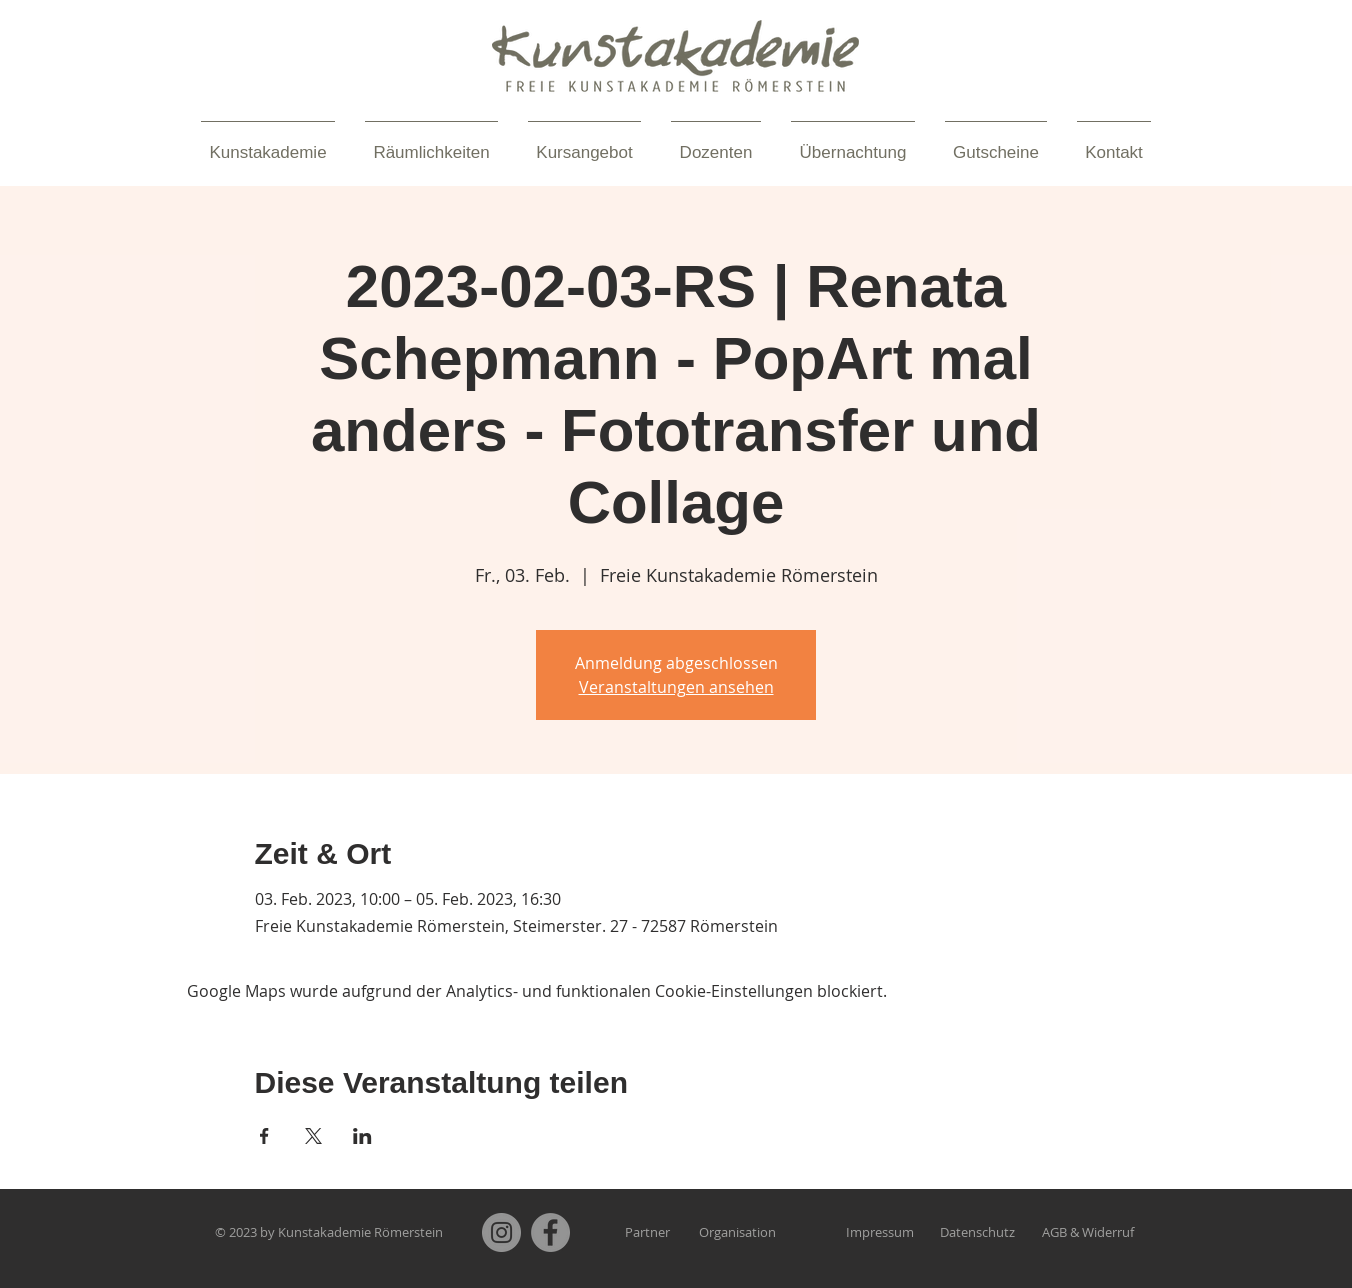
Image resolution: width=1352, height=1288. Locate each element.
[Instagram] (501, 1232)
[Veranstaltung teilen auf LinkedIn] (362, 1136)
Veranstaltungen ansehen (676, 687)
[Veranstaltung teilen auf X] (313, 1136)
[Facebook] (550, 1232)
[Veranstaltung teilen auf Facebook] (264, 1136)
